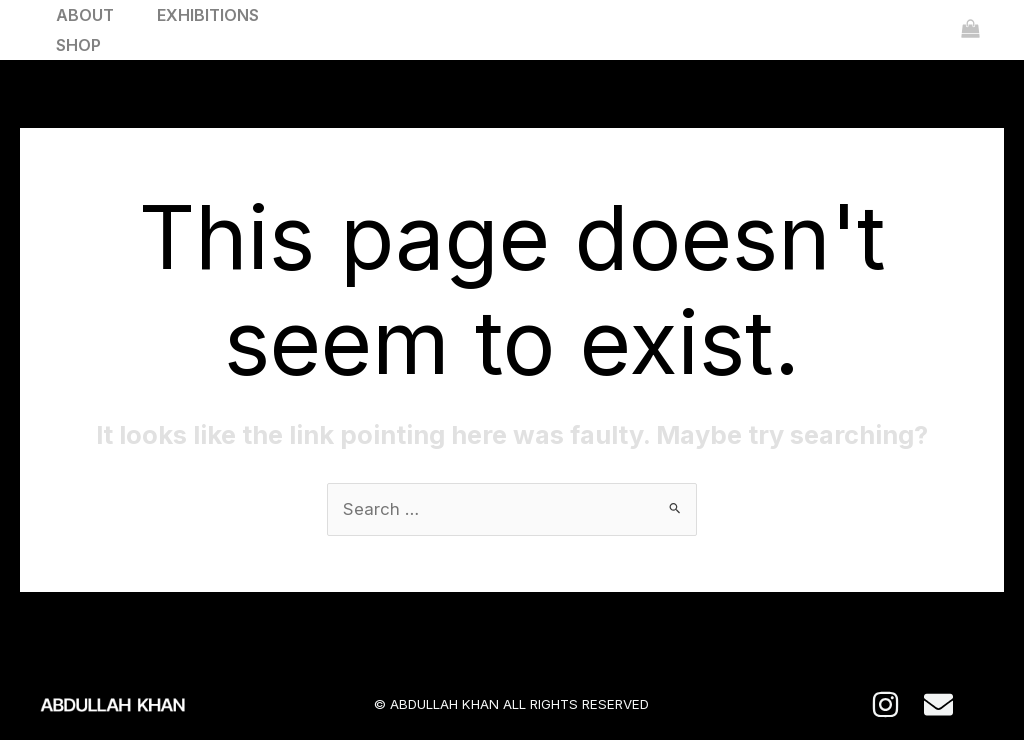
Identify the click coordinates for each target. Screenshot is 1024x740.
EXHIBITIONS (216, 15)
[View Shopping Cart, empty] (970, 30)
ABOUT (88, 15)
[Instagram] (885, 705)
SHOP (81, 45)
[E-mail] (938, 705)
